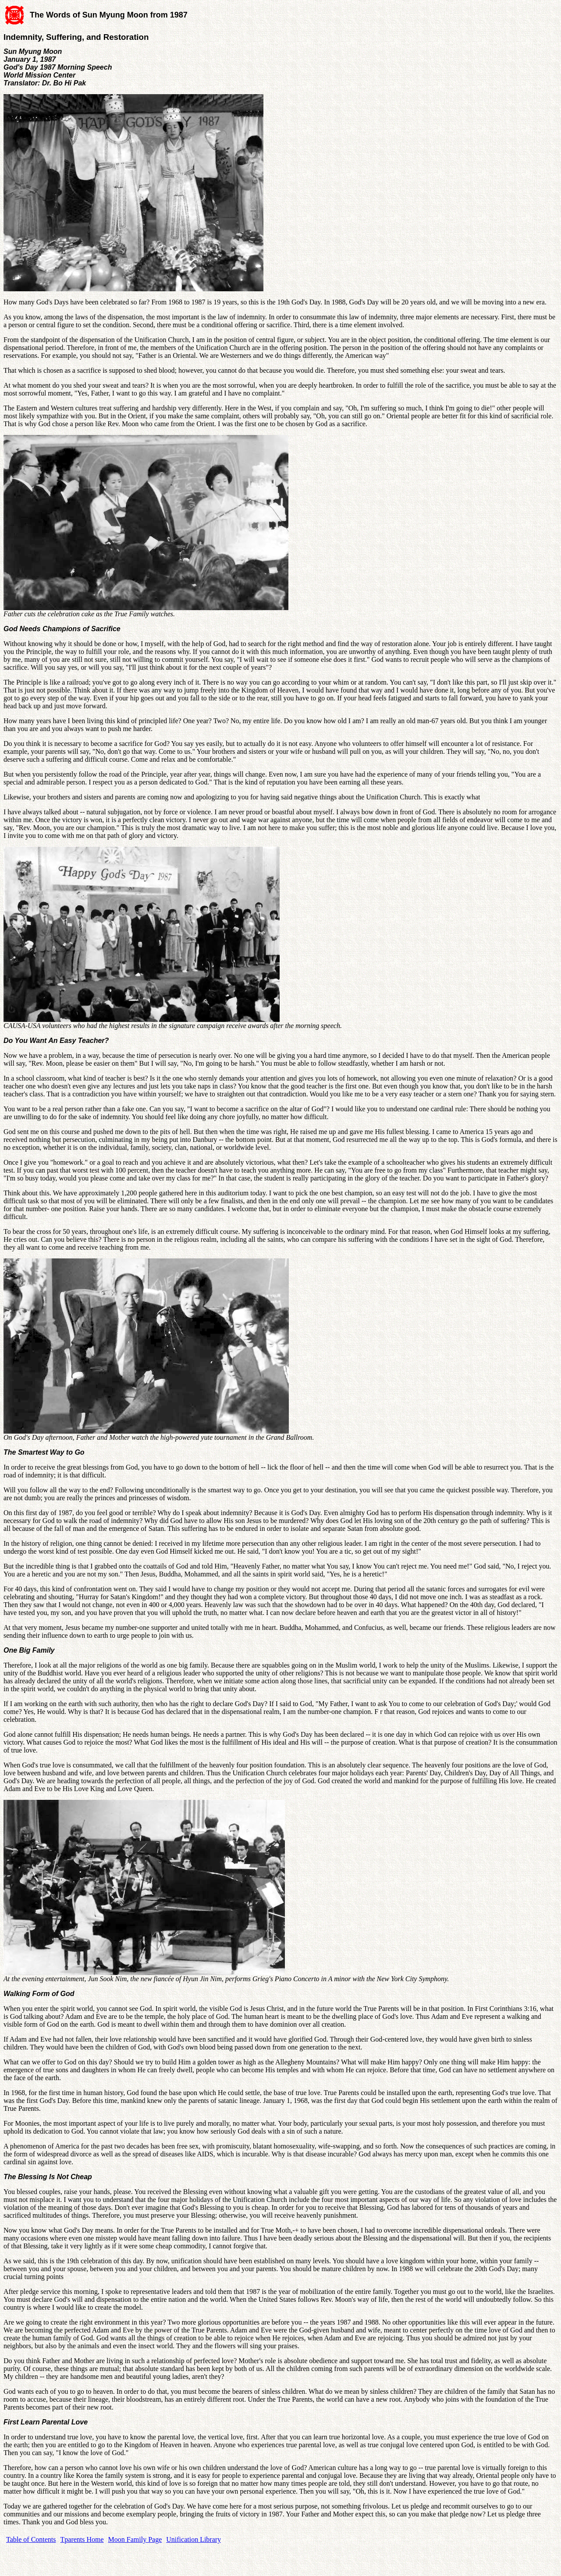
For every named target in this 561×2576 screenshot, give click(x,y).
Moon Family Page (135, 2539)
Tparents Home (82, 2539)
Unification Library (193, 2539)
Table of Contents (31, 2539)
